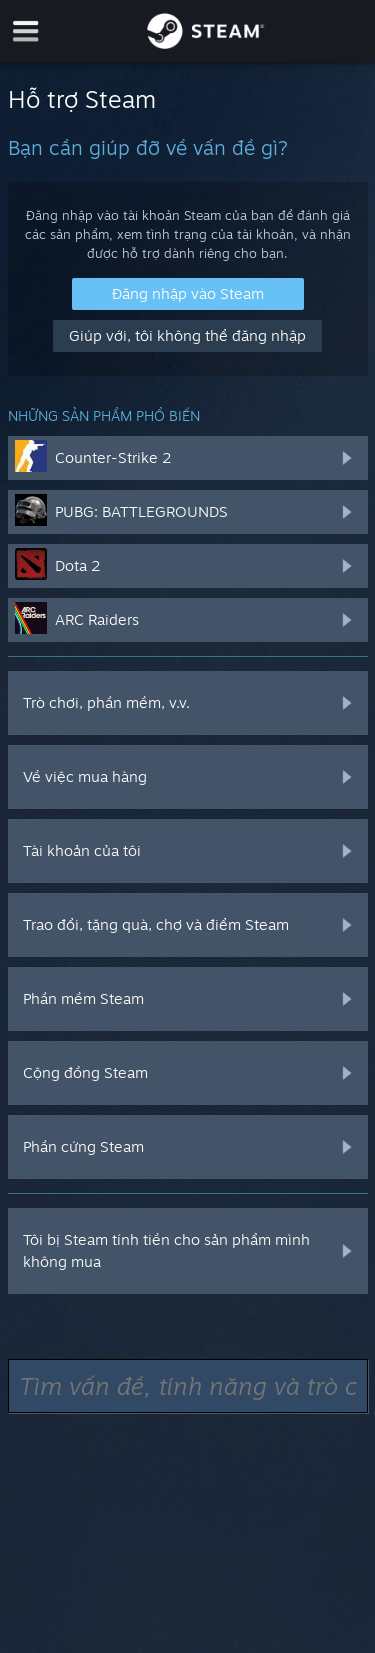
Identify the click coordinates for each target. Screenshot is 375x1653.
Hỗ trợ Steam (82, 99)
